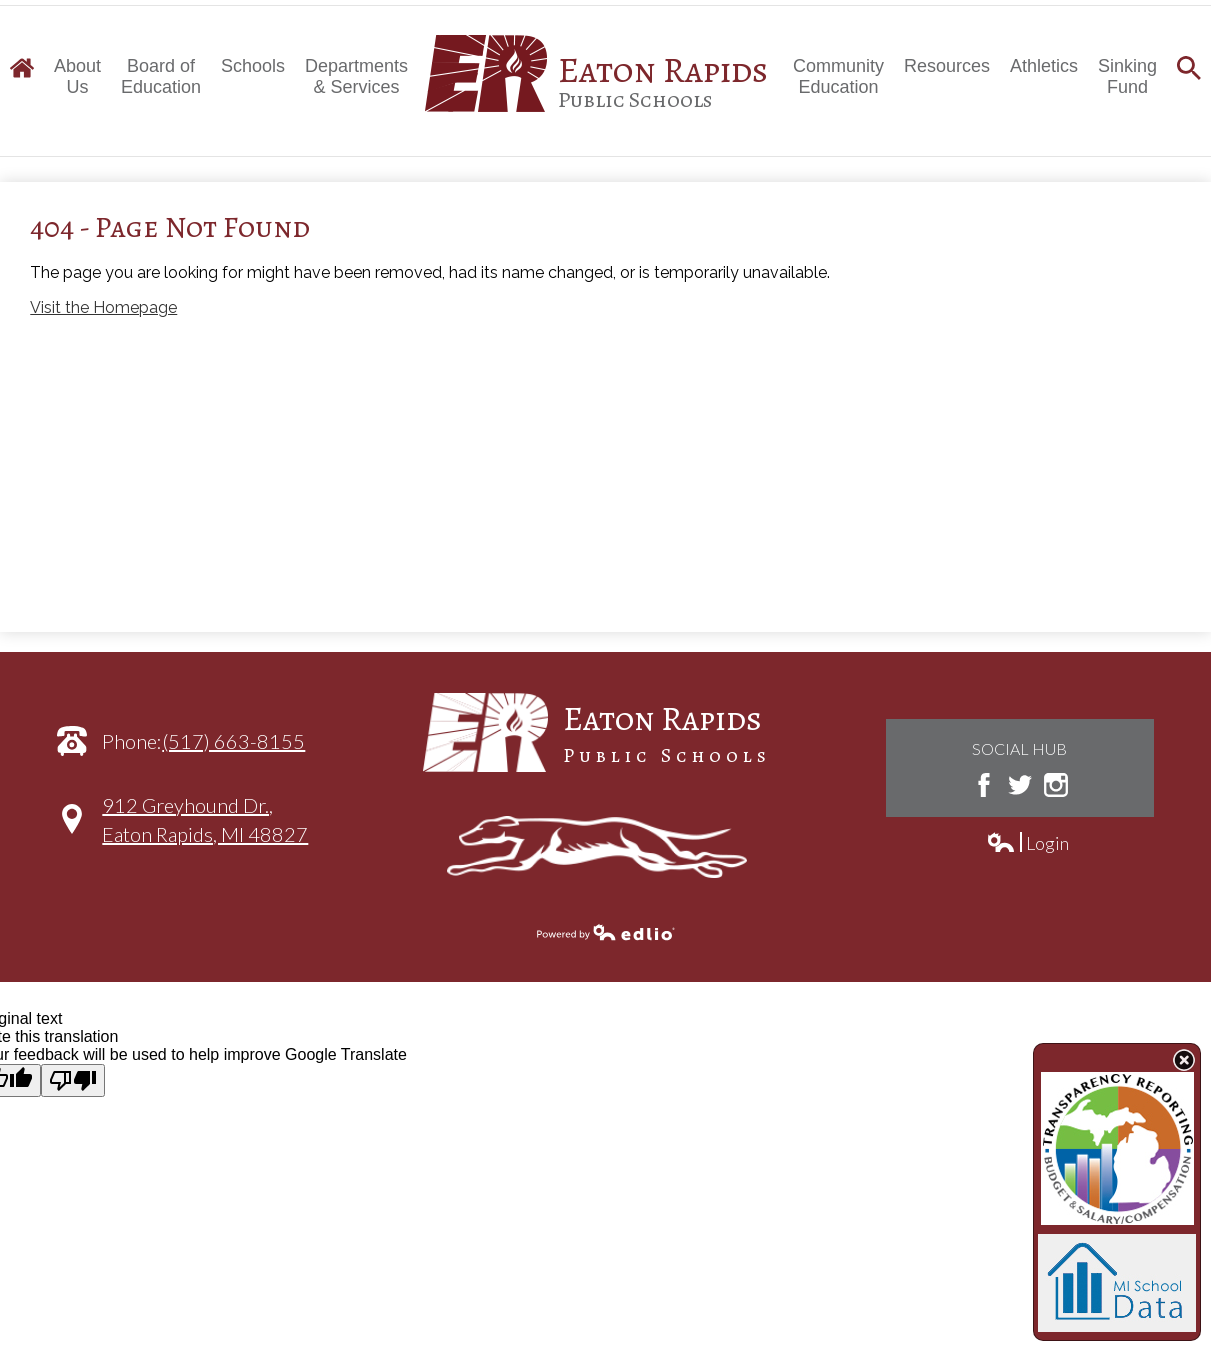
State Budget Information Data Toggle (1184, 1060)
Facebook (984, 785)
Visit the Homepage (103, 307)
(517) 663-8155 (233, 741)
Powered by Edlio (606, 932)
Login (1027, 843)
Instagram (1056, 785)
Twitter (1020, 785)
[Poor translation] (73, 1080)
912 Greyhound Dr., (205, 829)
